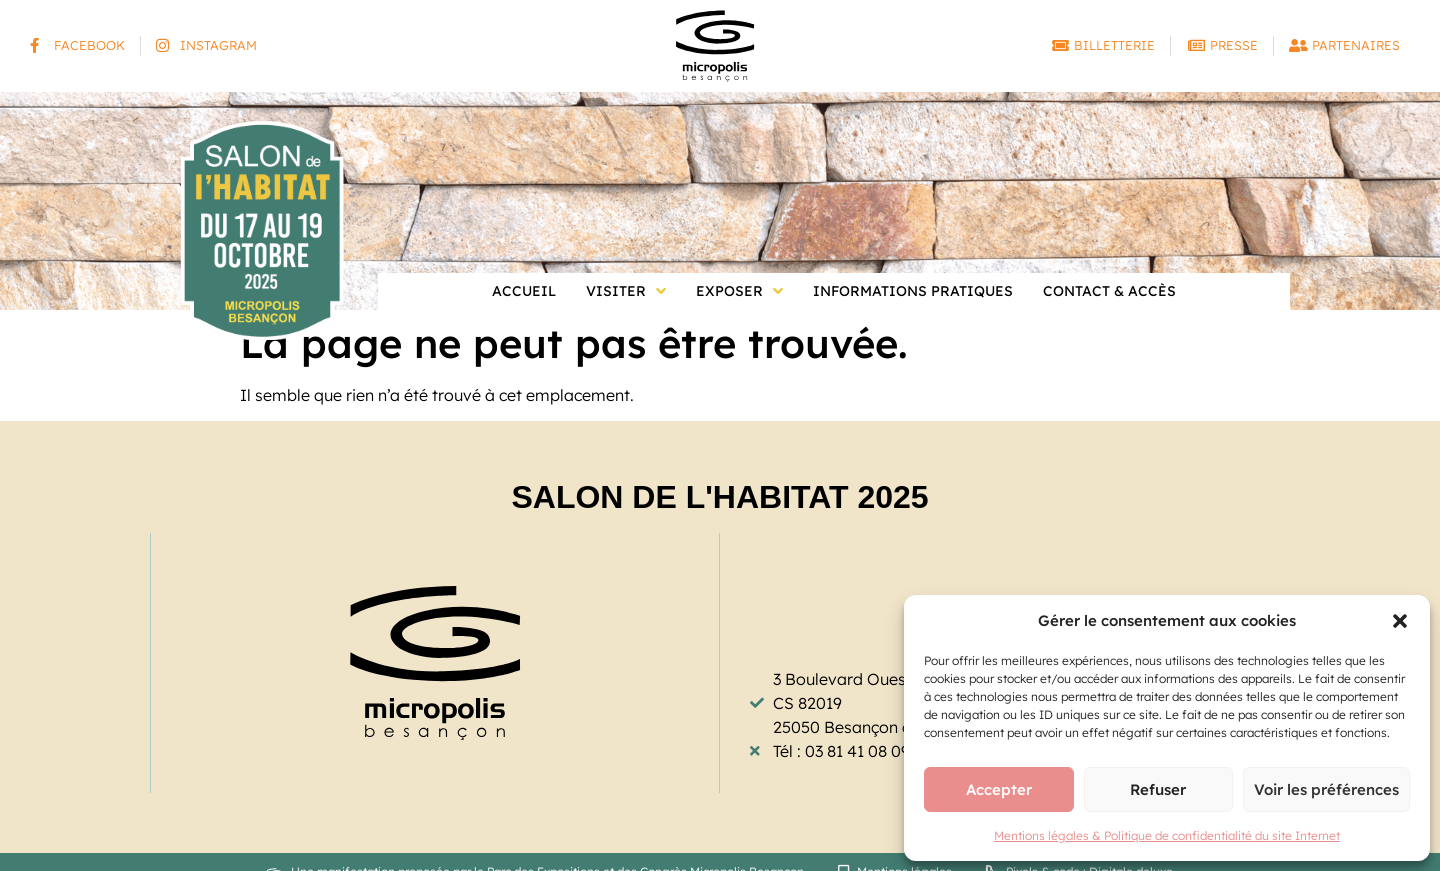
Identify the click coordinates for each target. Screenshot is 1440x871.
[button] (1400, 621)
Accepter (999, 789)
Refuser (1158, 789)
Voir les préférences (1326, 789)
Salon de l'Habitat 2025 (719, 497)
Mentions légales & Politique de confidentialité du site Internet (1167, 835)
